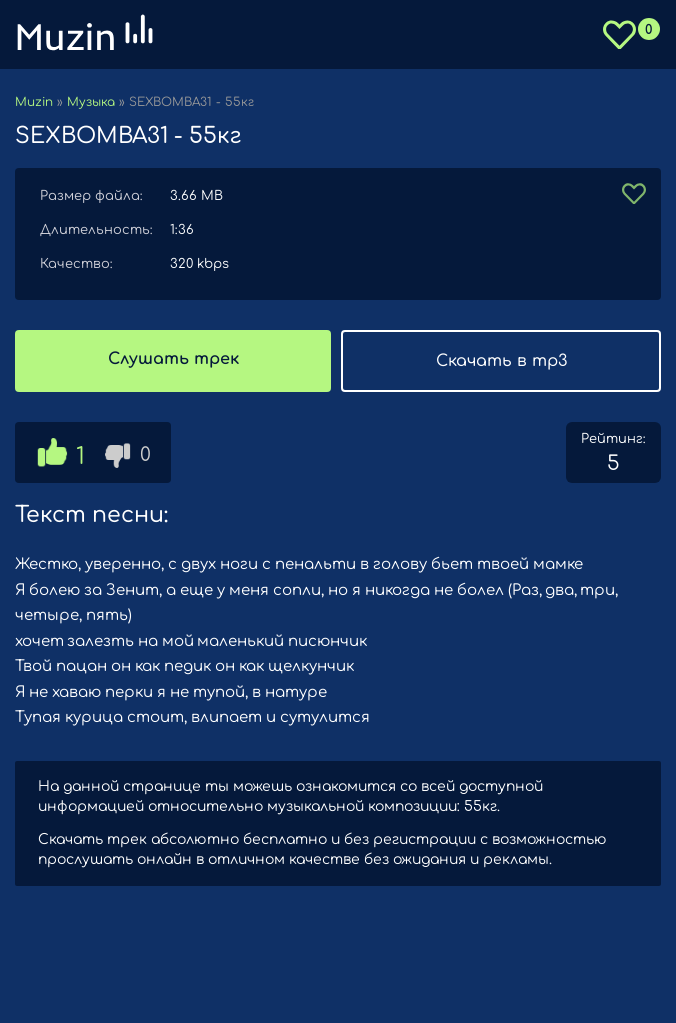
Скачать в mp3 (501, 361)
